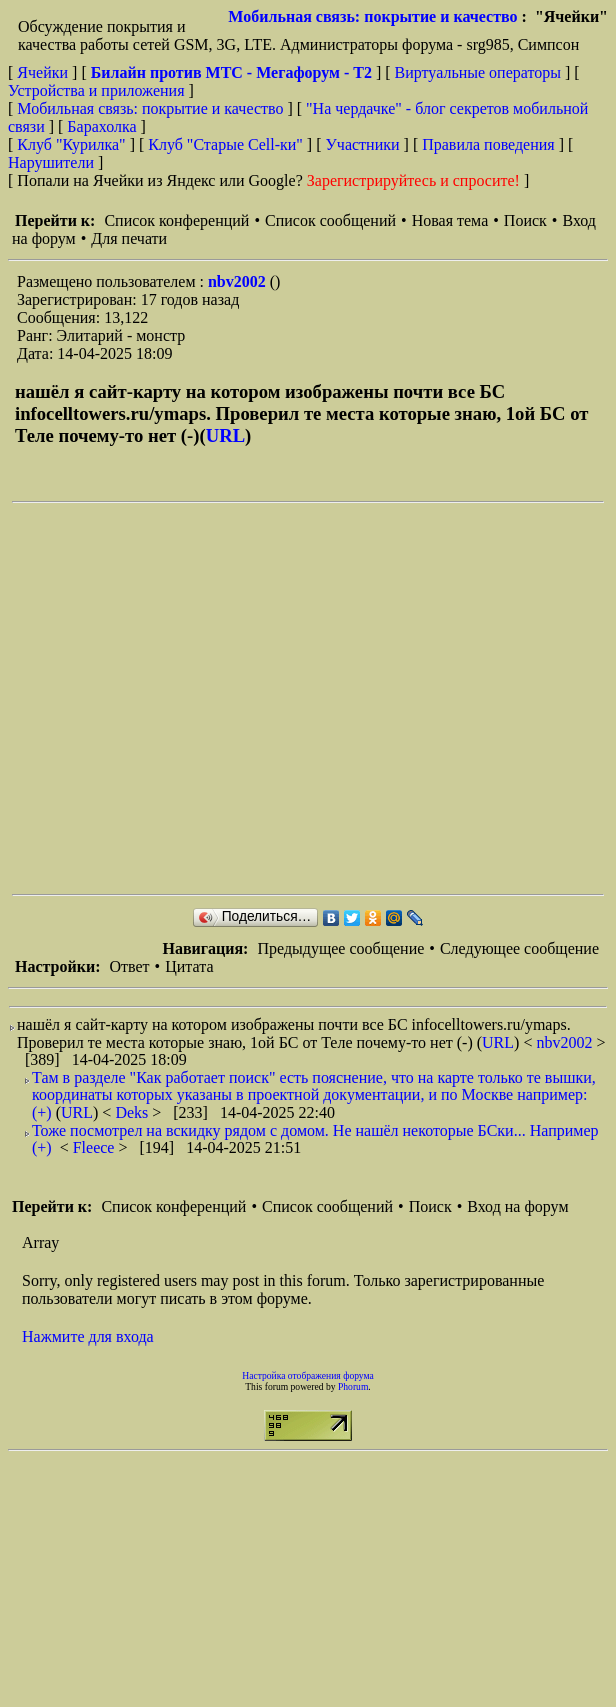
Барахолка (101, 126)
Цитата (189, 966)
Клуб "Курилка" (71, 144)
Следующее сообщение (519, 948)
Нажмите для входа (88, 1336)
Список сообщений (330, 220)
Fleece (96, 1147)
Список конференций (176, 220)
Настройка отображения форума (308, 1375)
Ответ (129, 966)
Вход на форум (517, 1206)
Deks (133, 1112)
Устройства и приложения (96, 90)
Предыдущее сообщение (340, 948)
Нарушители (51, 162)
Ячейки (44, 72)
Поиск (525, 220)
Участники (363, 144)
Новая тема (450, 220)
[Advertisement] (187, 698)
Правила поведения (488, 144)
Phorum (353, 1386)
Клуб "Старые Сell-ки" (225, 144)
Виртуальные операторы (478, 72)
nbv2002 (239, 281)
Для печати (129, 238)
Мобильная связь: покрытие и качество (372, 16)
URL (225, 435)
